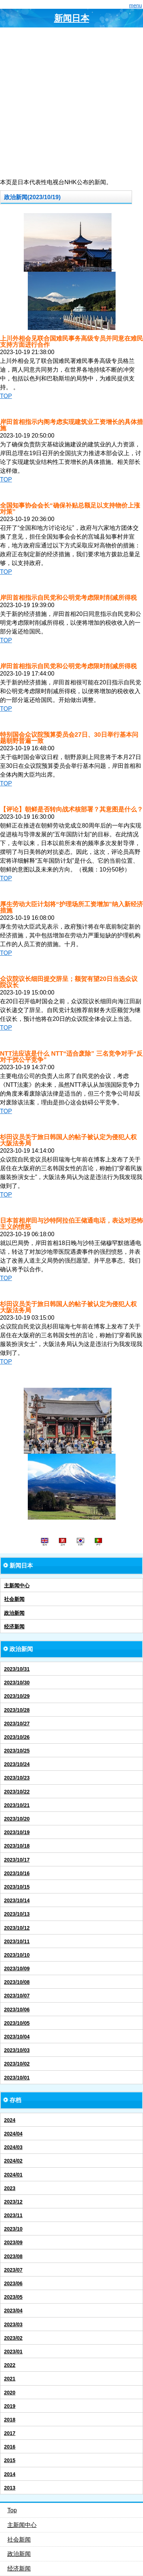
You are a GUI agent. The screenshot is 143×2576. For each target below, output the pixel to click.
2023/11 (13, 2215)
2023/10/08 (17, 1982)
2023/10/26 (17, 1737)
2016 (9, 2447)
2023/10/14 (17, 1900)
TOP (6, 396)
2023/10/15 (17, 1887)
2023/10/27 (17, 1723)
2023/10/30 (17, 1682)
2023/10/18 (17, 1846)
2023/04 (13, 2310)
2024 (9, 2120)
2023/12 (13, 2202)
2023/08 (13, 2256)
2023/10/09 (17, 1968)
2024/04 (13, 2134)
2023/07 (13, 2270)
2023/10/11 (17, 1941)
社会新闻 (14, 1599)
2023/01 (13, 2351)
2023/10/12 (17, 1928)
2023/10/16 (17, 1873)
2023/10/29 (17, 1696)
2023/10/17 (17, 1860)
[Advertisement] (71, 102)
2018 (9, 2420)
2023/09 (13, 2242)
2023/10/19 (17, 1832)
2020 (9, 2392)
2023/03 (13, 2324)
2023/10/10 (17, 1955)
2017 (9, 2433)
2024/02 (13, 2161)
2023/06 (13, 2283)
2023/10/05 (17, 2023)
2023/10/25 (17, 1751)
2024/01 (13, 2175)
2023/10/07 (17, 1996)
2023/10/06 (17, 2009)
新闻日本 (71, 18)
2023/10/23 (17, 1778)
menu (135, 5)
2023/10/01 (17, 2078)
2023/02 (13, 2338)
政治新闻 (14, 1613)
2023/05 (13, 2297)
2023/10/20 (17, 1819)
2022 (9, 2365)
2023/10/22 (17, 1792)
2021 (9, 2379)
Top (12, 2510)
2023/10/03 (17, 2050)
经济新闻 (14, 1626)
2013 (9, 2488)
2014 (9, 2474)
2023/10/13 (17, 1914)
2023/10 (13, 2229)
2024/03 (13, 2147)
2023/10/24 (17, 1764)
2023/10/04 (17, 2037)
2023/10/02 (17, 2064)
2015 (9, 2460)
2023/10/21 (17, 1805)
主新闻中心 (17, 1585)
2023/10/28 (17, 1710)
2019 (9, 2406)
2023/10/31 (17, 1669)
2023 (9, 2188)
